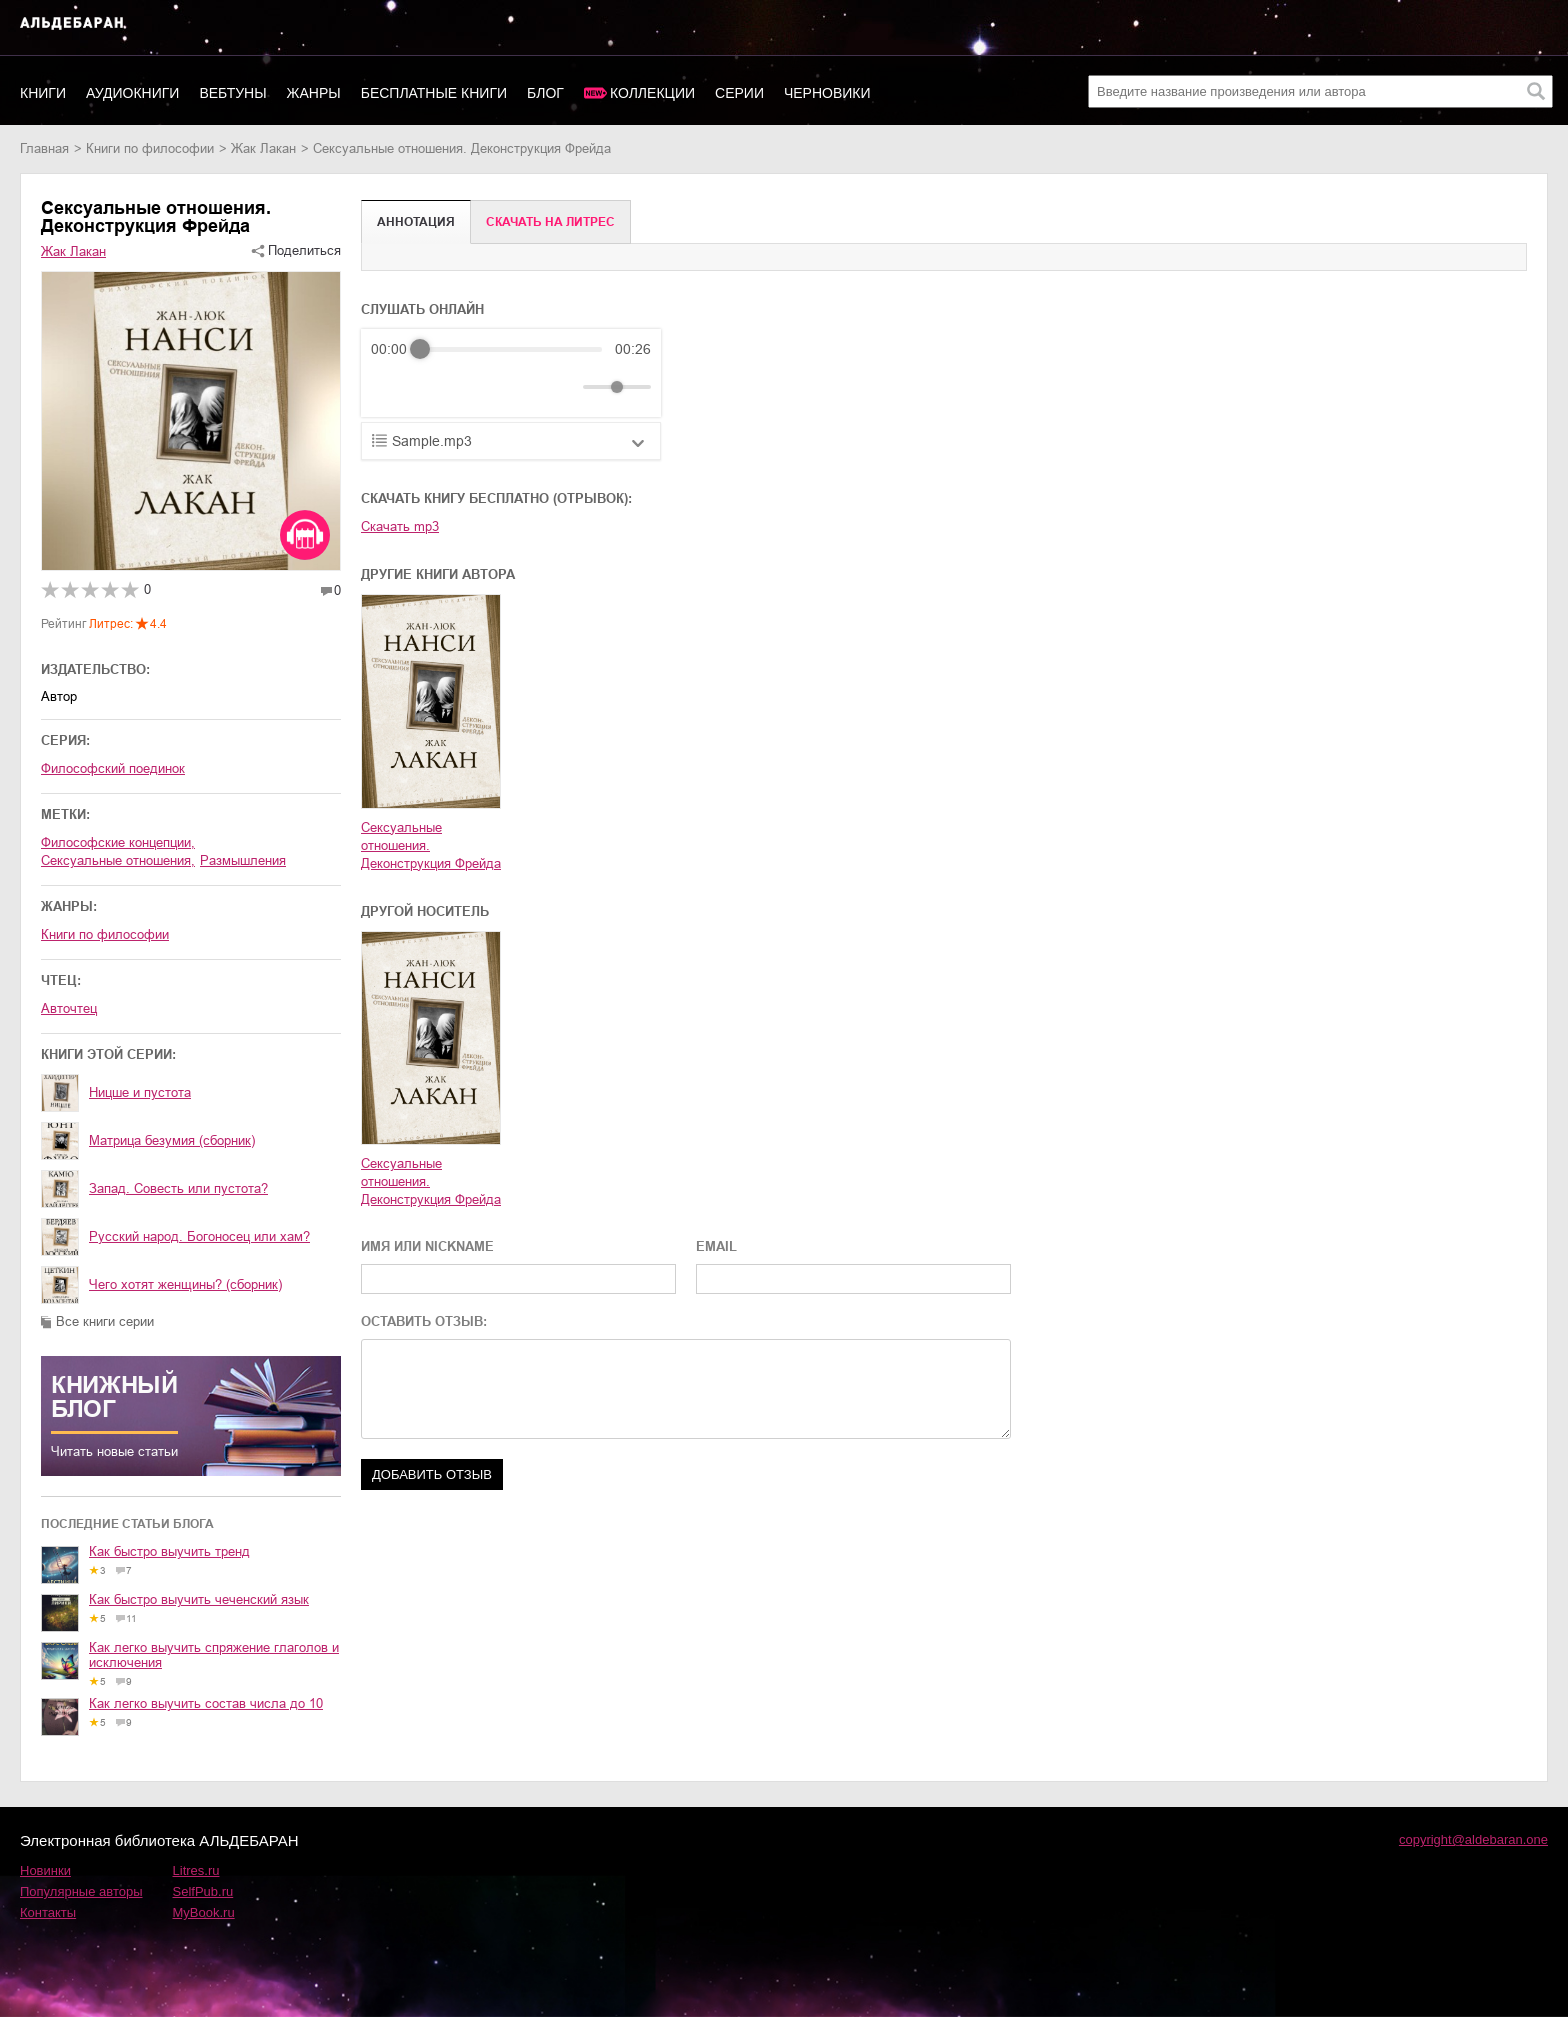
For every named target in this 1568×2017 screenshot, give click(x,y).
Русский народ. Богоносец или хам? (199, 1236)
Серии (739, 93)
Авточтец (69, 1008)
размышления (243, 860)
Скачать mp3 (400, 526)
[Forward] (478, 387)
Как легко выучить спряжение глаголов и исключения (214, 1655)
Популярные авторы (81, 1891)
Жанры (314, 93)
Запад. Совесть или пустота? (178, 1188)
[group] (511, 373)
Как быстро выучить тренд (169, 1551)
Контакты (48, 1912)
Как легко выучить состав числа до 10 (206, 1703)
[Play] (435, 387)
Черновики (827, 93)
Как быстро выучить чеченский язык (199, 1599)
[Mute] (564, 387)
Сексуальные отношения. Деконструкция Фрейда (431, 845)
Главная (44, 148)
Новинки (45, 1870)
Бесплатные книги (434, 93)
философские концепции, (118, 842)
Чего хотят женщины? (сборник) (185, 1284)
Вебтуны (232, 93)
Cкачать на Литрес (550, 222)
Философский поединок (113, 768)
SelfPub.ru (203, 1891)
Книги (43, 93)
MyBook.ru (204, 1912)
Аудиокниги (132, 93)
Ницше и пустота (140, 1092)
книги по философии (150, 148)
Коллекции (652, 93)
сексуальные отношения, (118, 860)
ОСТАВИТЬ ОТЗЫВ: (424, 1321)
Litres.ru (196, 1870)
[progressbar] (511, 349)
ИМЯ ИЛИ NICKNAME (427, 1246)
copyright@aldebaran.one (1473, 1839)
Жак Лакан (263, 148)
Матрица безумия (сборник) (172, 1140)
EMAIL (716, 1246)
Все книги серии (105, 1321)
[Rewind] (391, 387)
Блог (545, 93)
